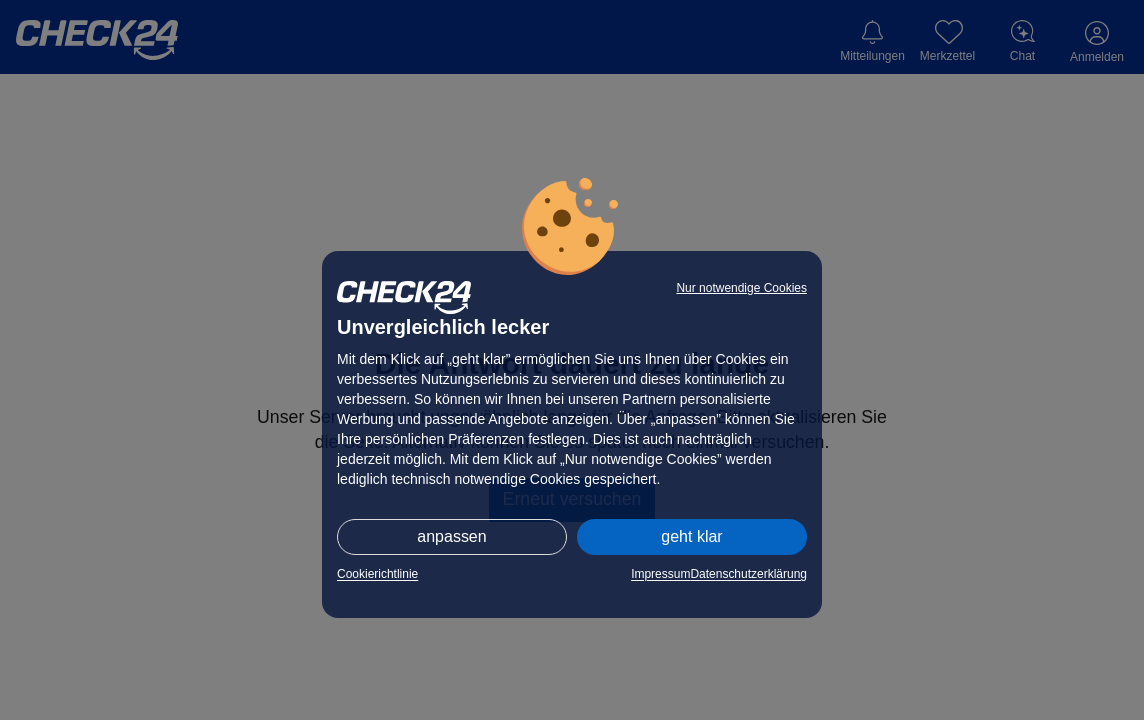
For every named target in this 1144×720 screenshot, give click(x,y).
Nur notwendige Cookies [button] (741, 288)
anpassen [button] (451, 536)
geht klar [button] (691, 536)
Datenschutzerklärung (748, 574)
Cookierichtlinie (377, 574)
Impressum (660, 574)
